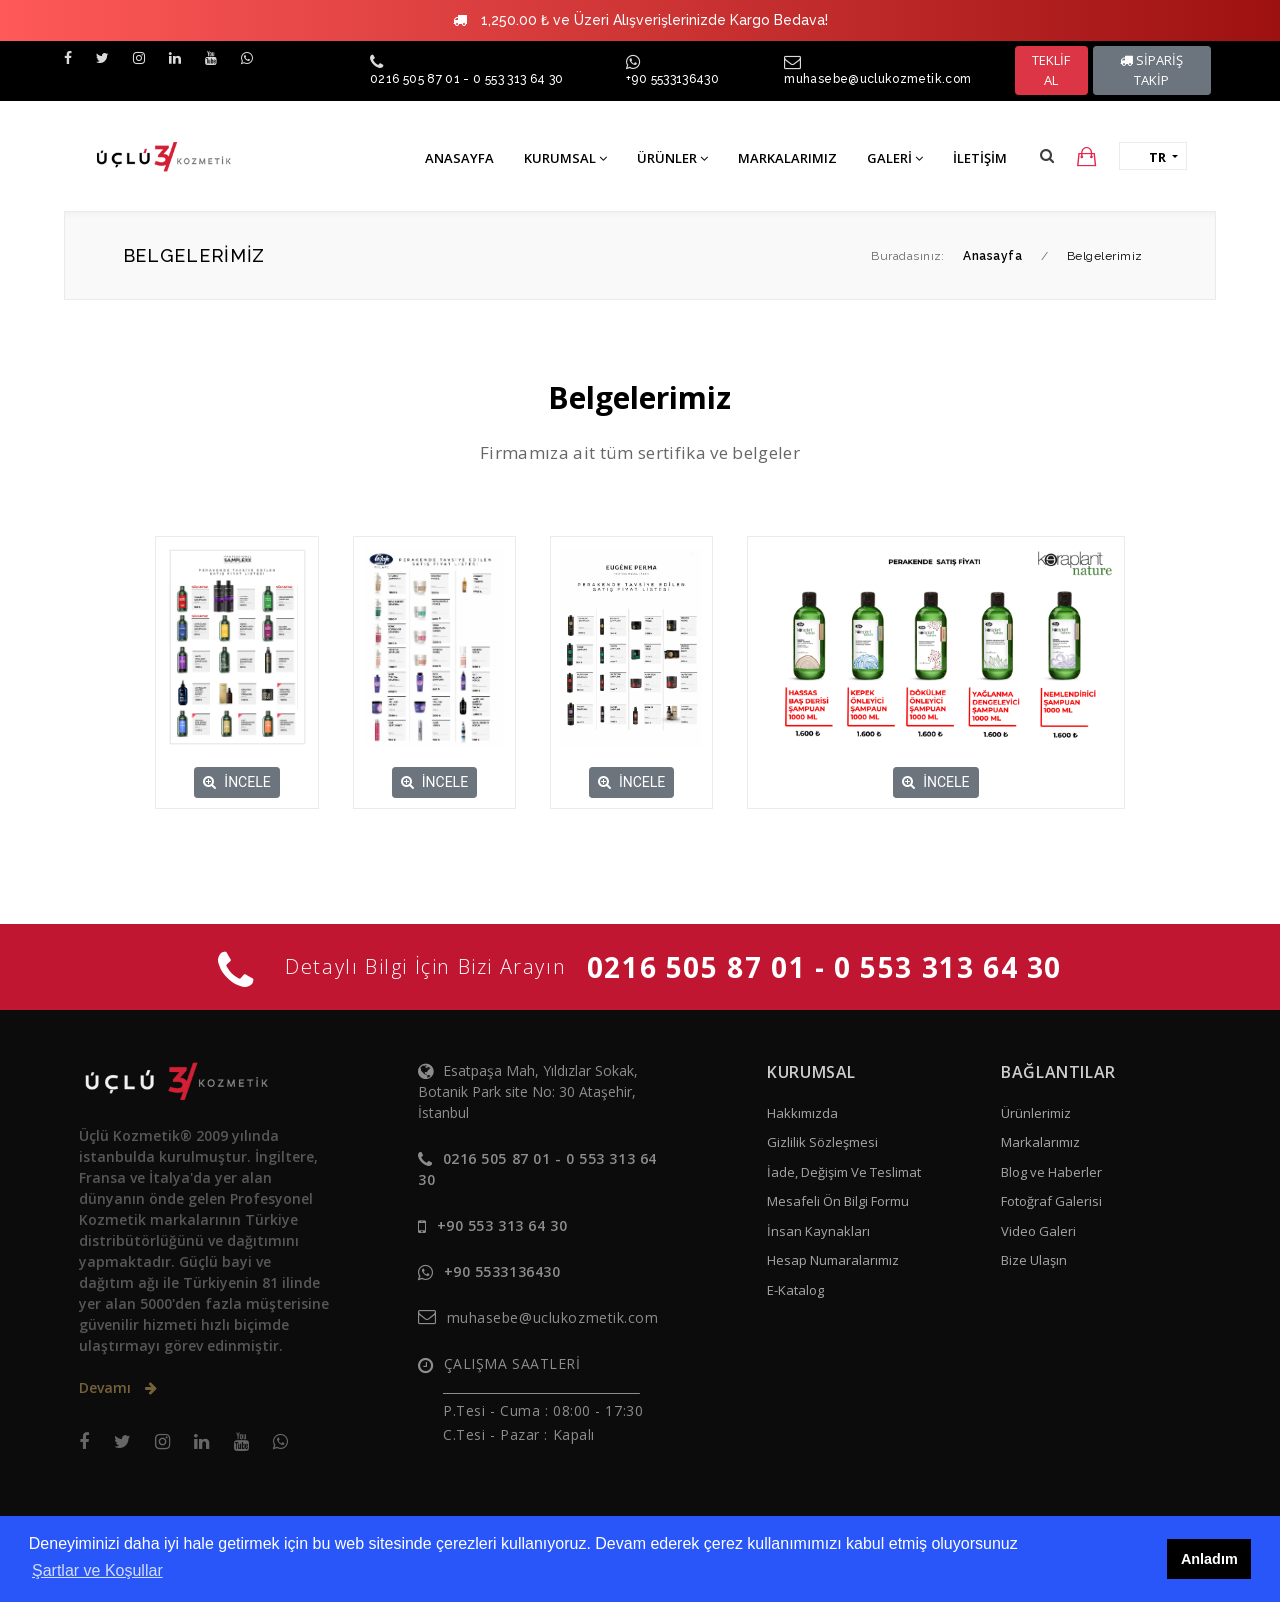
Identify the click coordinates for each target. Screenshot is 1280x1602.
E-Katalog (795, 1290)
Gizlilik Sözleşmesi (822, 1142)
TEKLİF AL (1051, 70)
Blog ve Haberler (1051, 1172)
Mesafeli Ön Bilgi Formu (838, 1201)
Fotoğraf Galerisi (1051, 1201)
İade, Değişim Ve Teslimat (844, 1172)
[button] (1047, 155)
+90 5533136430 (672, 79)
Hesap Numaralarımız (833, 1260)
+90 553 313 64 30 (502, 1225)
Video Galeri (1038, 1231)
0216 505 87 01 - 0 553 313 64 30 (467, 79)
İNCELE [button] (236, 782)
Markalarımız (1040, 1142)
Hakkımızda (802, 1113)
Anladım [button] (1209, 1559)
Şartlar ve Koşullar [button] (97, 1570)
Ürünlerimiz (1036, 1113)
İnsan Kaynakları (818, 1231)
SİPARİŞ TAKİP (1151, 70)
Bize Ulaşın (1034, 1260)
